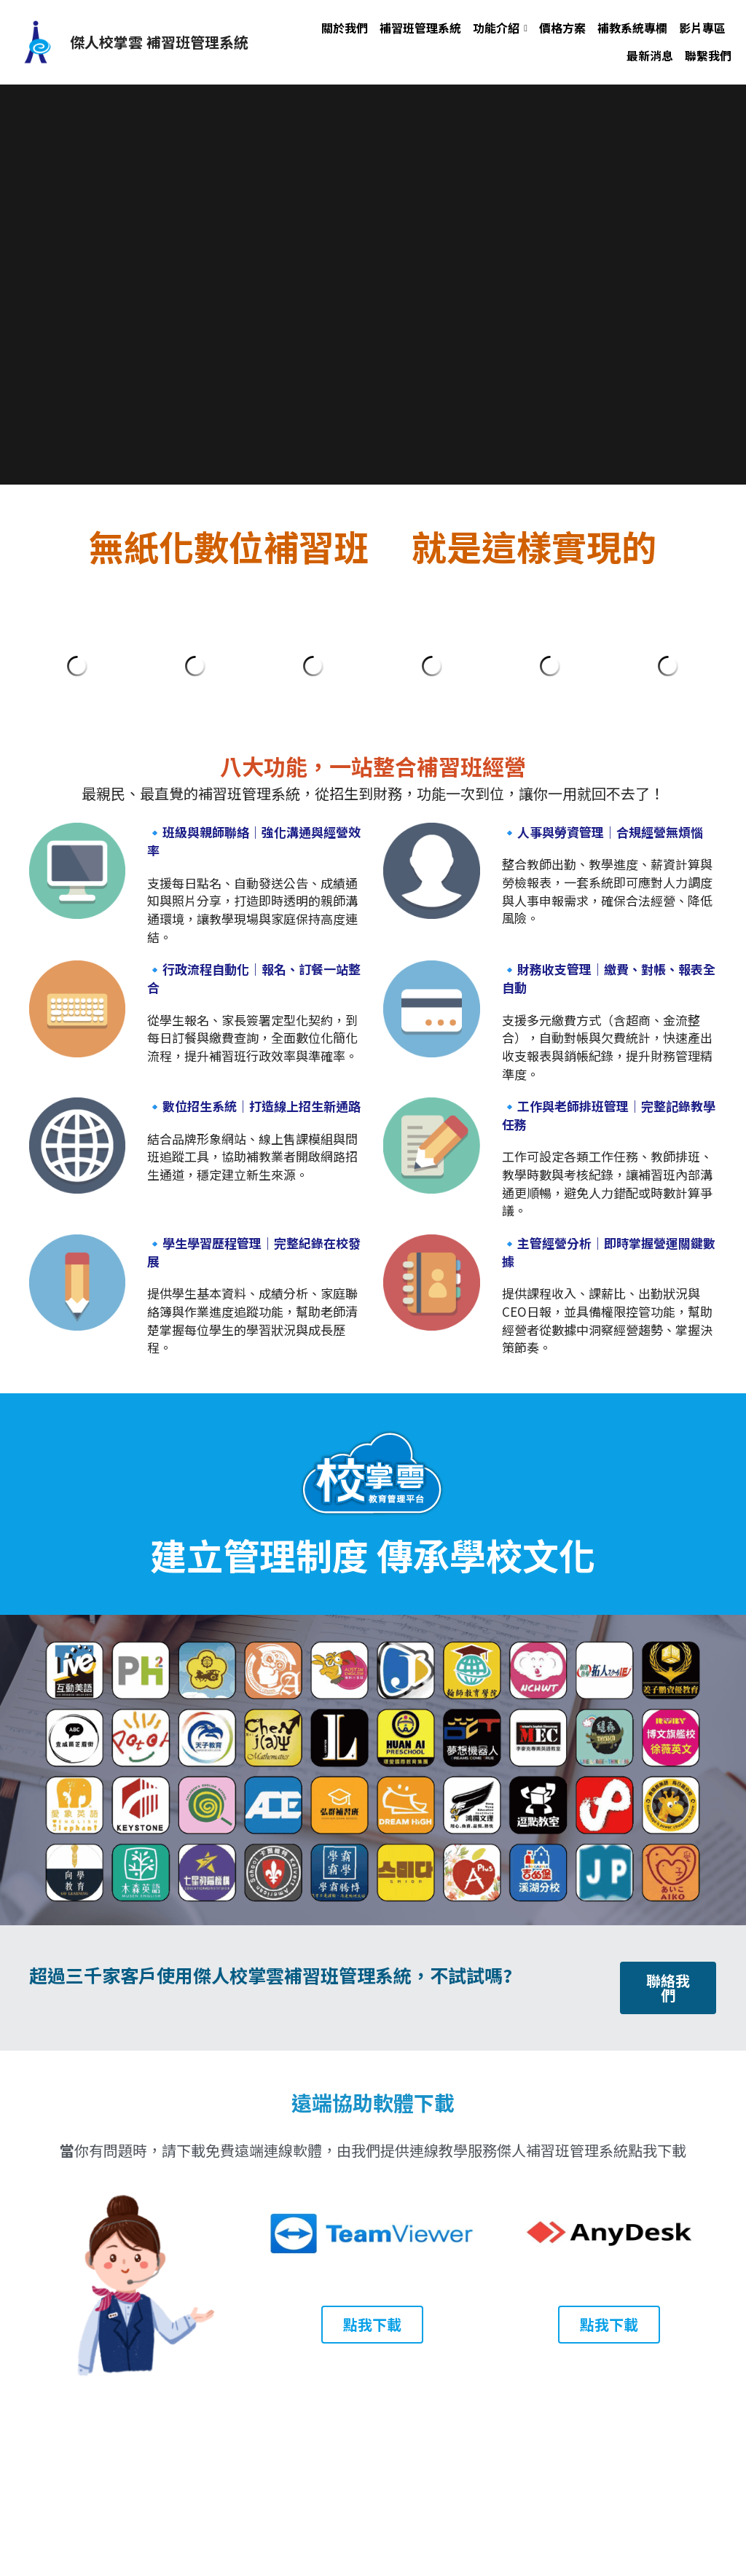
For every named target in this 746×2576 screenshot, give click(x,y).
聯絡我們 (668, 1987)
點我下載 (372, 2324)
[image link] (36, 41)
